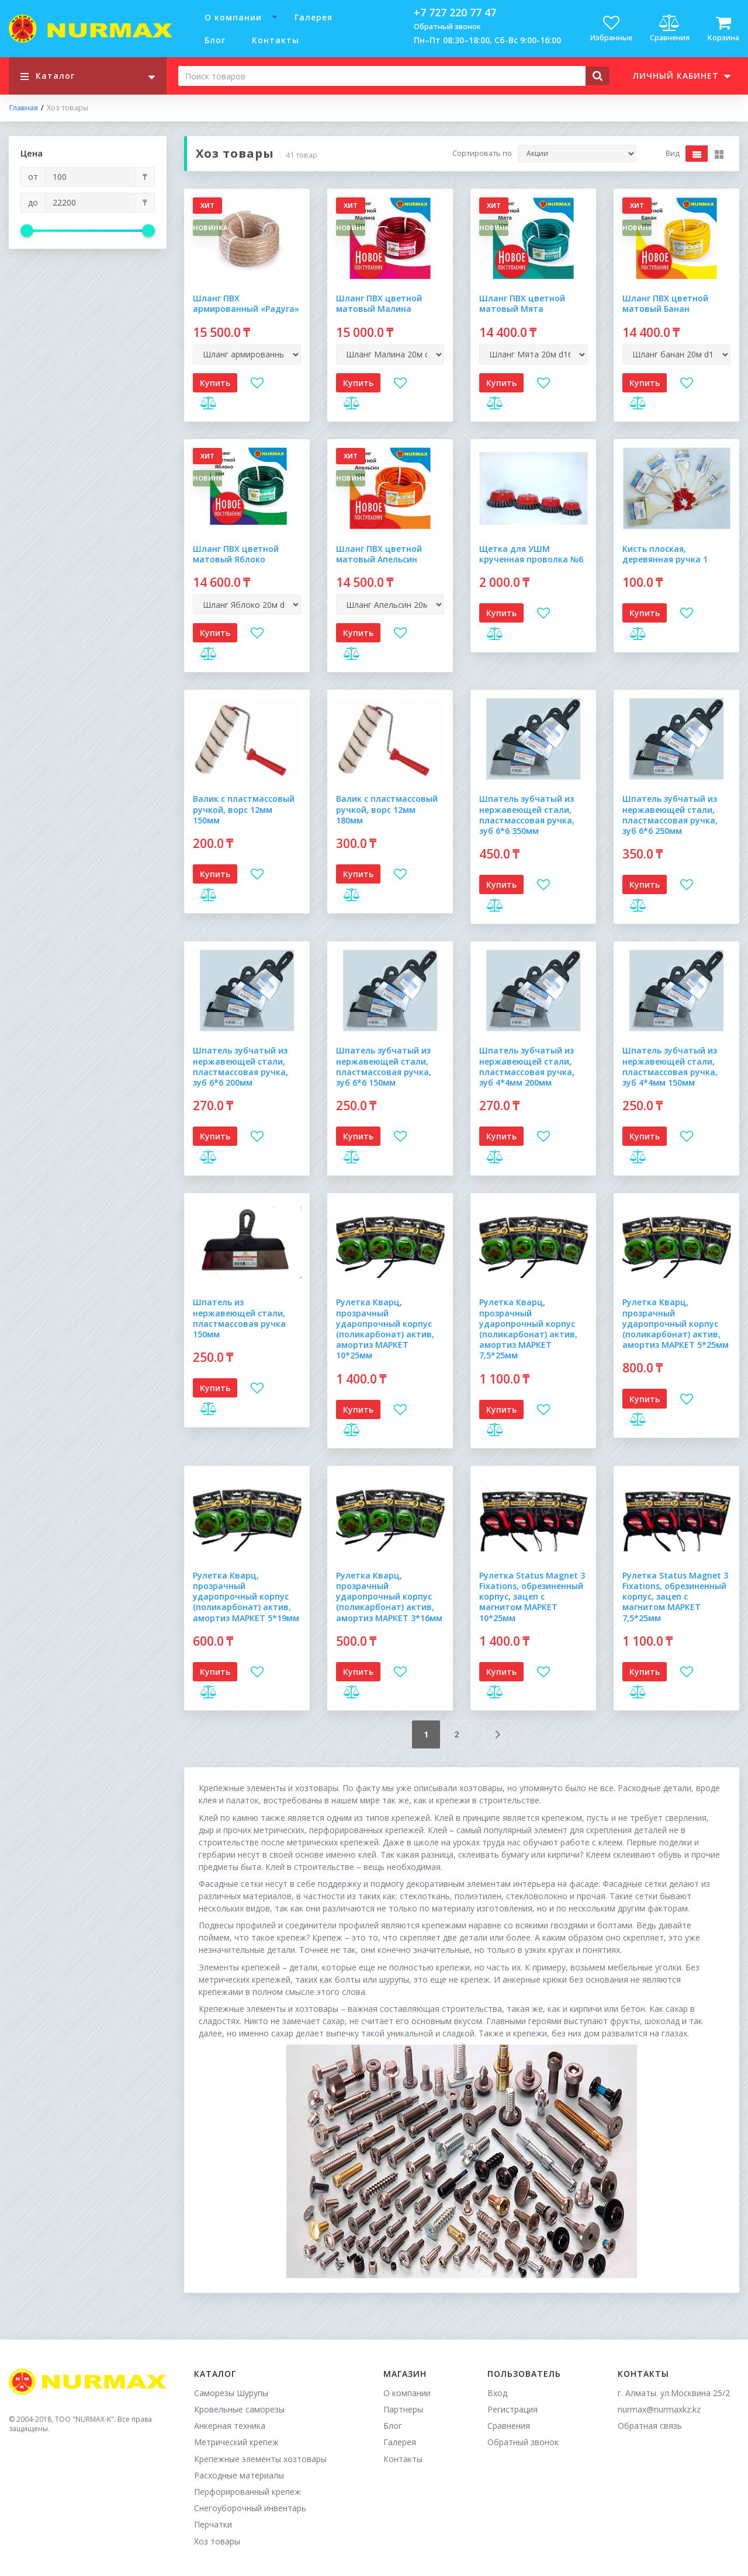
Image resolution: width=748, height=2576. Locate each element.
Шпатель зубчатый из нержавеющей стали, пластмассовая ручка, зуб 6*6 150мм (383, 1066)
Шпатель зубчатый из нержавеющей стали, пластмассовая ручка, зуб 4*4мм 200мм (526, 1066)
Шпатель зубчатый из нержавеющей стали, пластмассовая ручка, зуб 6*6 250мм (670, 814)
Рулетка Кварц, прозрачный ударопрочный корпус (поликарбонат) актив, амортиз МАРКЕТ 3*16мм (389, 1597)
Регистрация (512, 2409)
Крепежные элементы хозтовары (260, 2458)
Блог (215, 40)
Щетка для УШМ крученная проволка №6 (531, 554)
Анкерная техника (229, 2425)
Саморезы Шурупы (231, 2392)
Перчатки (213, 2524)
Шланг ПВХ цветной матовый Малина (379, 303)
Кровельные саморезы (239, 2409)
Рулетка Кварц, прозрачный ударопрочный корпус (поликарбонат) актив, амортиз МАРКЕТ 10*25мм (385, 1328)
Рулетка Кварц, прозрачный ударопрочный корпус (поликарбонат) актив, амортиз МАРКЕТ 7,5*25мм (528, 1328)
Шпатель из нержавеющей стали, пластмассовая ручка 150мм (239, 1318)
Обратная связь (650, 2425)
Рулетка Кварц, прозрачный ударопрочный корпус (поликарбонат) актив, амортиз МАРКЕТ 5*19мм (246, 1597)
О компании (233, 17)
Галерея (314, 17)
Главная (23, 108)
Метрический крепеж (236, 2442)
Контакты (275, 40)
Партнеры (403, 2409)
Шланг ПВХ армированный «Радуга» (246, 303)
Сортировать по (482, 153)
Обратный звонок (447, 27)
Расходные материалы (239, 2475)
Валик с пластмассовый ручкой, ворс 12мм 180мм (387, 809)
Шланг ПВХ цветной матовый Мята (522, 303)
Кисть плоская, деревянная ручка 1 (665, 554)
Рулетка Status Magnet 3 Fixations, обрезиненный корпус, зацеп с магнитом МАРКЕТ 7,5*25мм (675, 1597)
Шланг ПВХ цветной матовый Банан (665, 303)
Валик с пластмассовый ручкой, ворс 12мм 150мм (244, 809)
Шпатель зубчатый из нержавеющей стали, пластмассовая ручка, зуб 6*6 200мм (240, 1066)
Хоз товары (217, 2541)
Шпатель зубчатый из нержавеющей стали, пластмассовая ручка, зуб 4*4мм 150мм (670, 1066)
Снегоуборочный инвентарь (250, 2508)
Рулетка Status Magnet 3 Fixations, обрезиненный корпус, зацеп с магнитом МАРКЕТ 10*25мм (532, 1597)
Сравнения (508, 2425)
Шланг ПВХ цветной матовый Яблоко (236, 554)
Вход (497, 2392)
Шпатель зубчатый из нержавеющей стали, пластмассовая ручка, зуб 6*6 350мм (526, 814)
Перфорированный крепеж (247, 2491)
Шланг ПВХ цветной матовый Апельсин (379, 554)
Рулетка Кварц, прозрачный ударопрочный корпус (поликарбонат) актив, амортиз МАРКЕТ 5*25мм (675, 1323)
